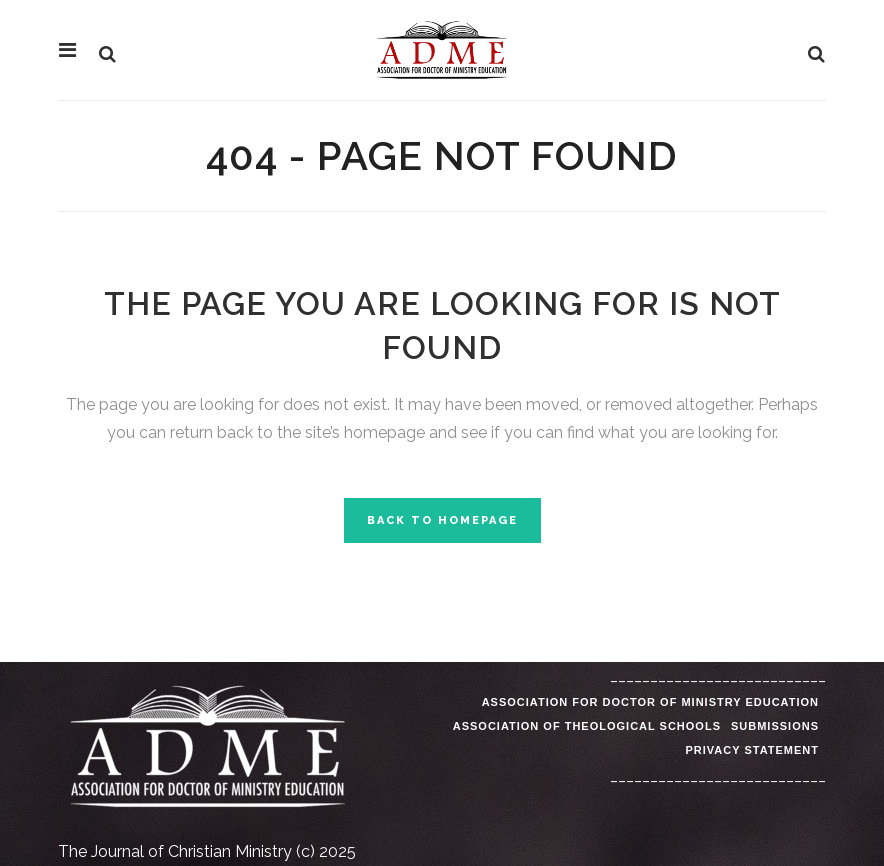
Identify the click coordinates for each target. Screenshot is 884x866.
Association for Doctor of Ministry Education (650, 702)
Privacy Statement (752, 750)
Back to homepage (442, 520)
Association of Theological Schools (587, 726)
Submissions (775, 726)
